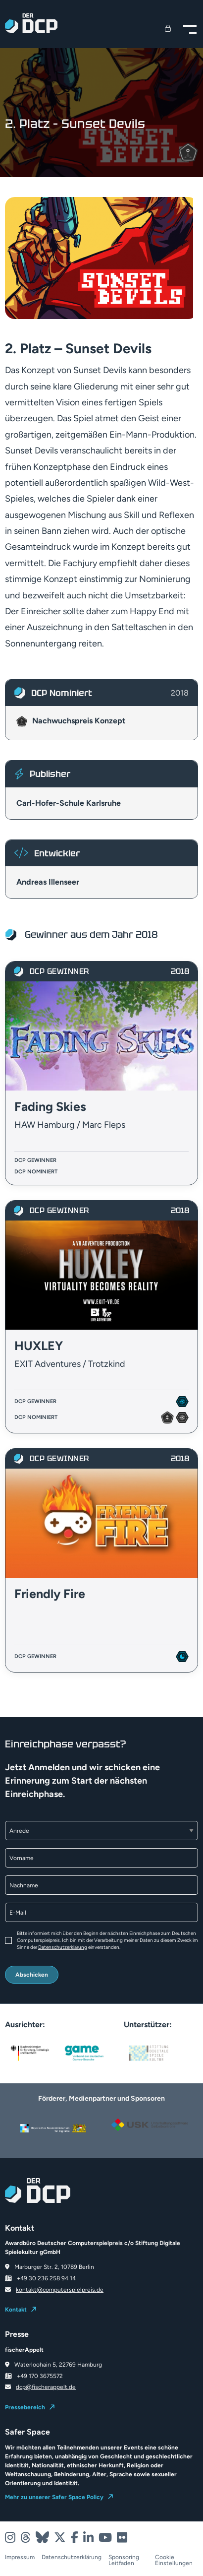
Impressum (20, 2557)
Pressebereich (25, 2407)
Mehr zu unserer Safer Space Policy (54, 2497)
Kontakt (16, 2309)
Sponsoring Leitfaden (123, 2560)
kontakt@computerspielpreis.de (59, 2289)
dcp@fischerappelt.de (46, 2386)
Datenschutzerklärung (62, 1947)
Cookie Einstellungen (174, 2560)
